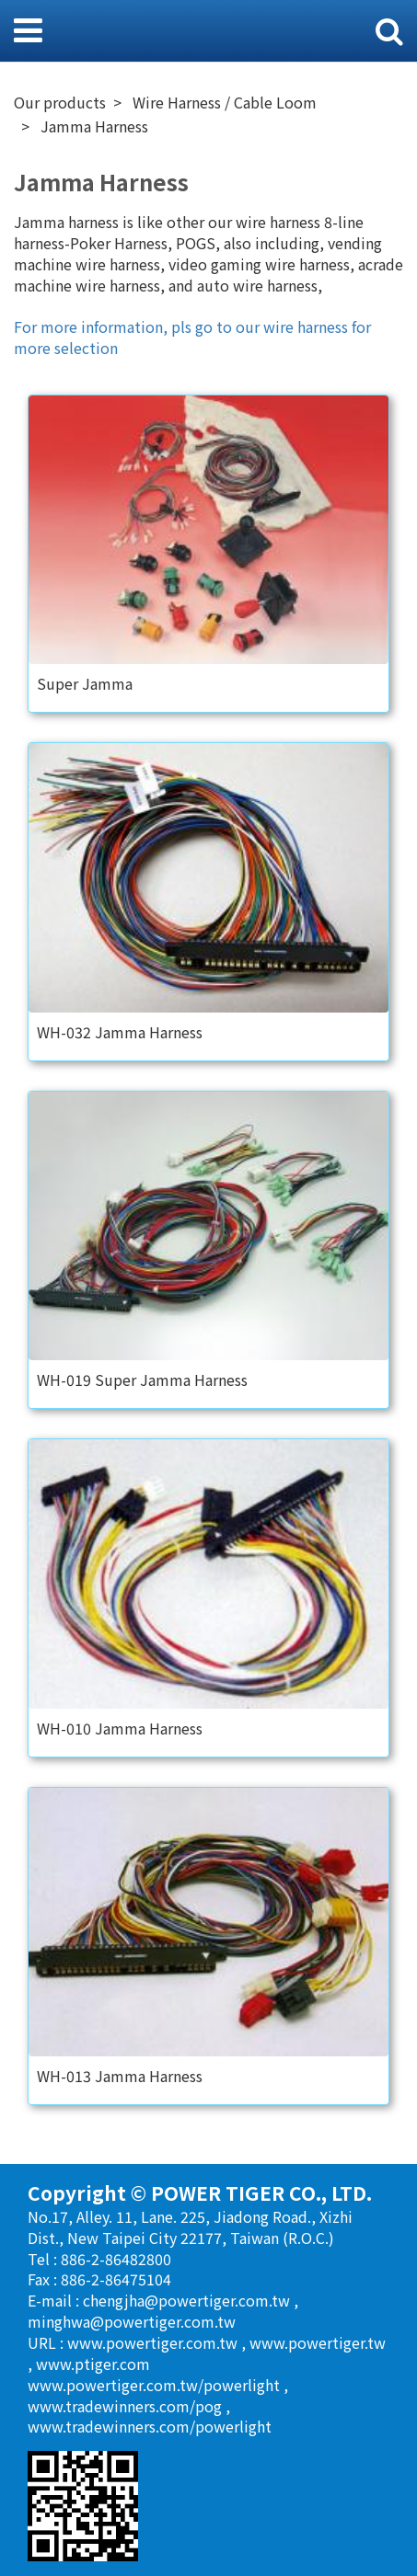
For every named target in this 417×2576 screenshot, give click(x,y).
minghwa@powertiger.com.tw (132, 2321)
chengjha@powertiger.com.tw (188, 2300)
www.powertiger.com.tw (154, 2342)
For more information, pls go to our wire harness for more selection (192, 337)
